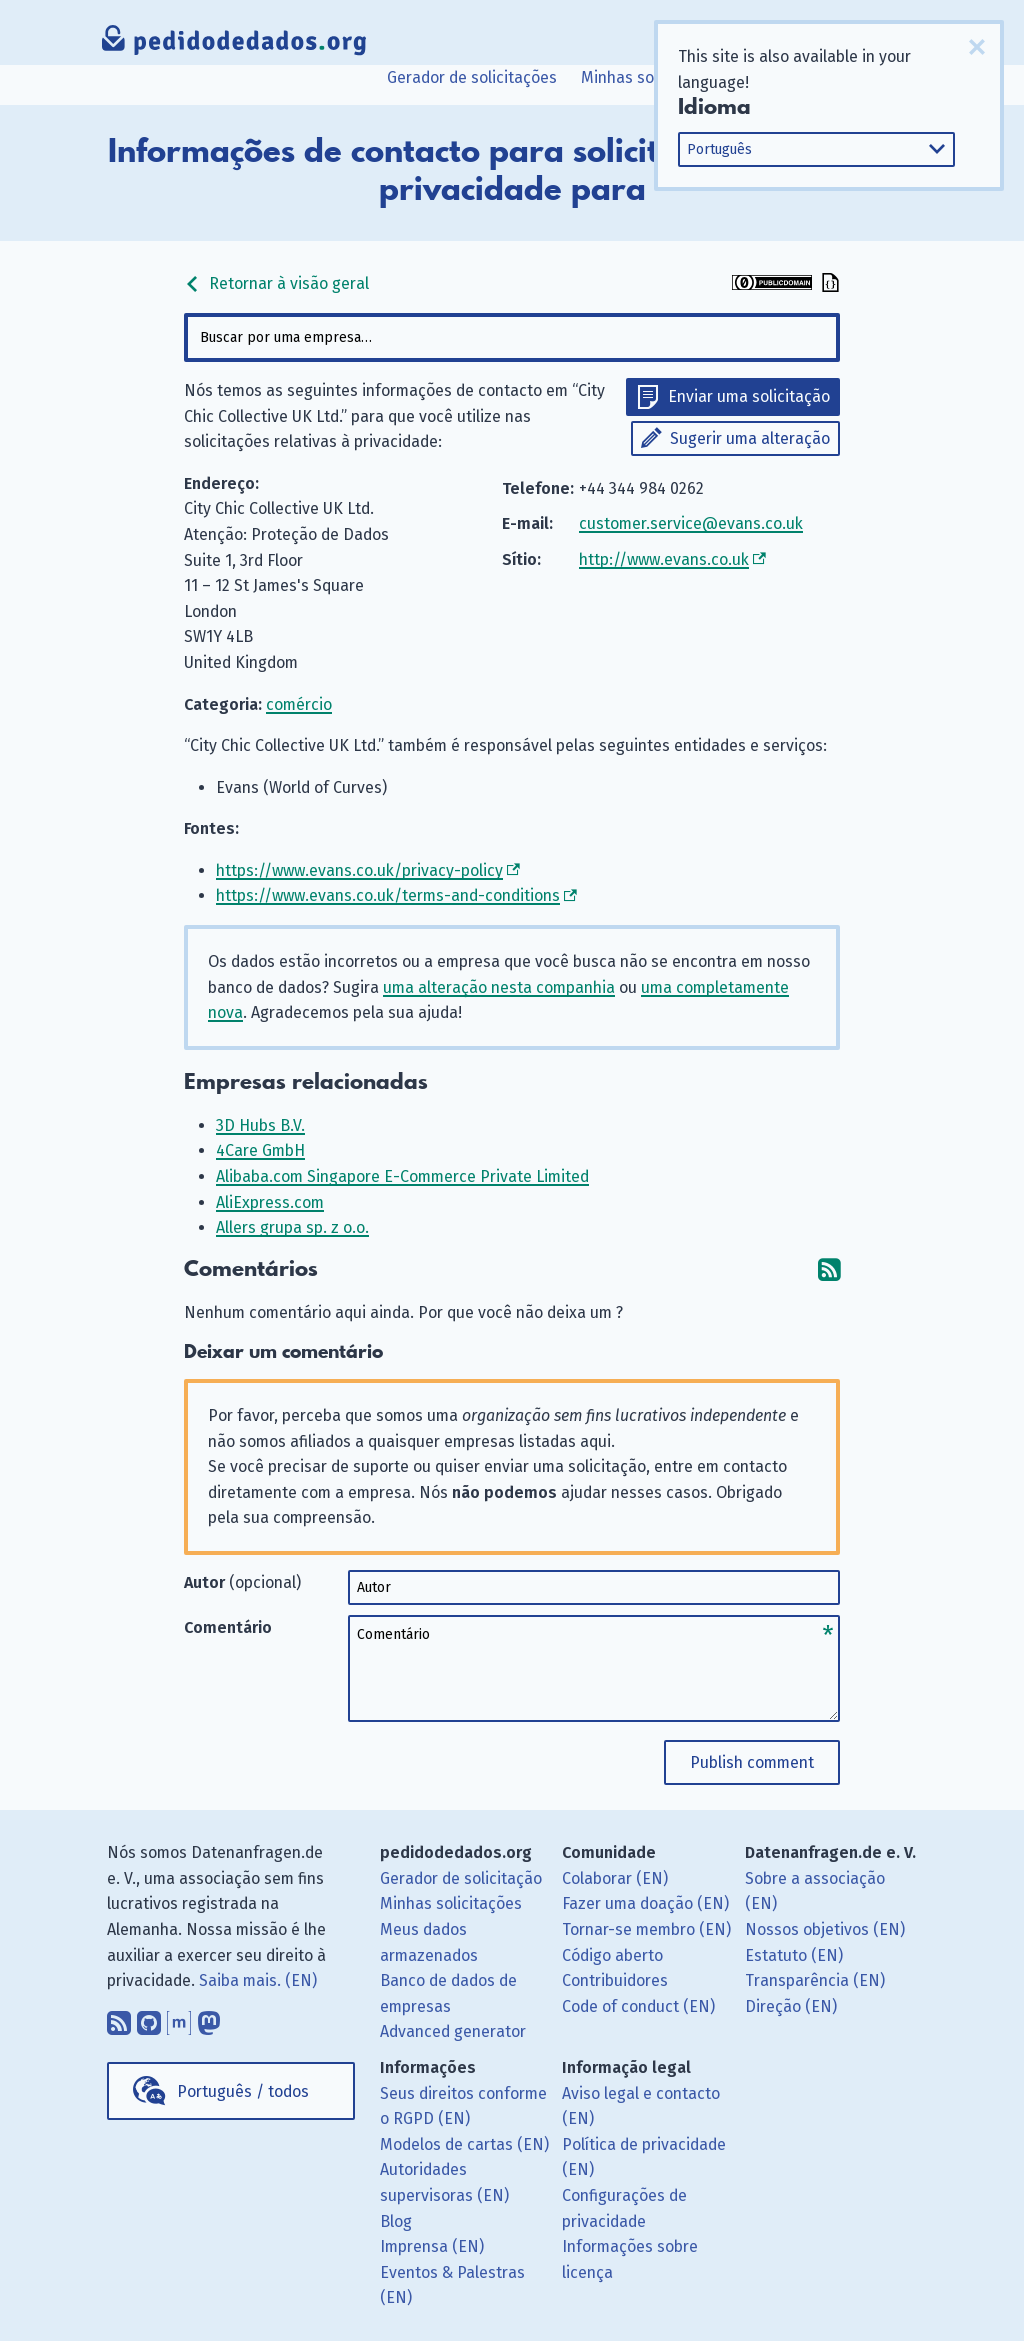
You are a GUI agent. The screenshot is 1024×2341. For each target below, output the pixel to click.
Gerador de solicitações (472, 77)
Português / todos (243, 2091)
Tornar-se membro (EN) (646, 1929)
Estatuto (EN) (794, 1955)
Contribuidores (615, 1980)
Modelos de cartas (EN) (464, 2144)
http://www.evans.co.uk (664, 559)
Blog (396, 2221)
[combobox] (511, 337)
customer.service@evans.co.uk (691, 523)
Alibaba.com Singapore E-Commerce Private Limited (402, 1176)
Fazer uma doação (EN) (645, 1903)
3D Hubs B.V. (260, 1125)
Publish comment (752, 1762)
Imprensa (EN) (432, 2246)
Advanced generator (453, 2031)
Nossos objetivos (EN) (825, 1929)
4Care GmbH (260, 1150)
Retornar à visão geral (276, 283)
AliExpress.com (270, 1202)
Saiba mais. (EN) (258, 1980)
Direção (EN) (791, 2006)
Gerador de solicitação (461, 1878)
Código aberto (612, 1955)
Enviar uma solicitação (749, 396)
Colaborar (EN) (615, 1878)
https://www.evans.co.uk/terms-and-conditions (388, 895)
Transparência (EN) (815, 1980)
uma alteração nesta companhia (499, 987)
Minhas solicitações (652, 77)
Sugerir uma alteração (750, 438)
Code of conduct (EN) (638, 2006)
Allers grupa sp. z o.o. (292, 1227)
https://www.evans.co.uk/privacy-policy (359, 870)
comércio (299, 704)
